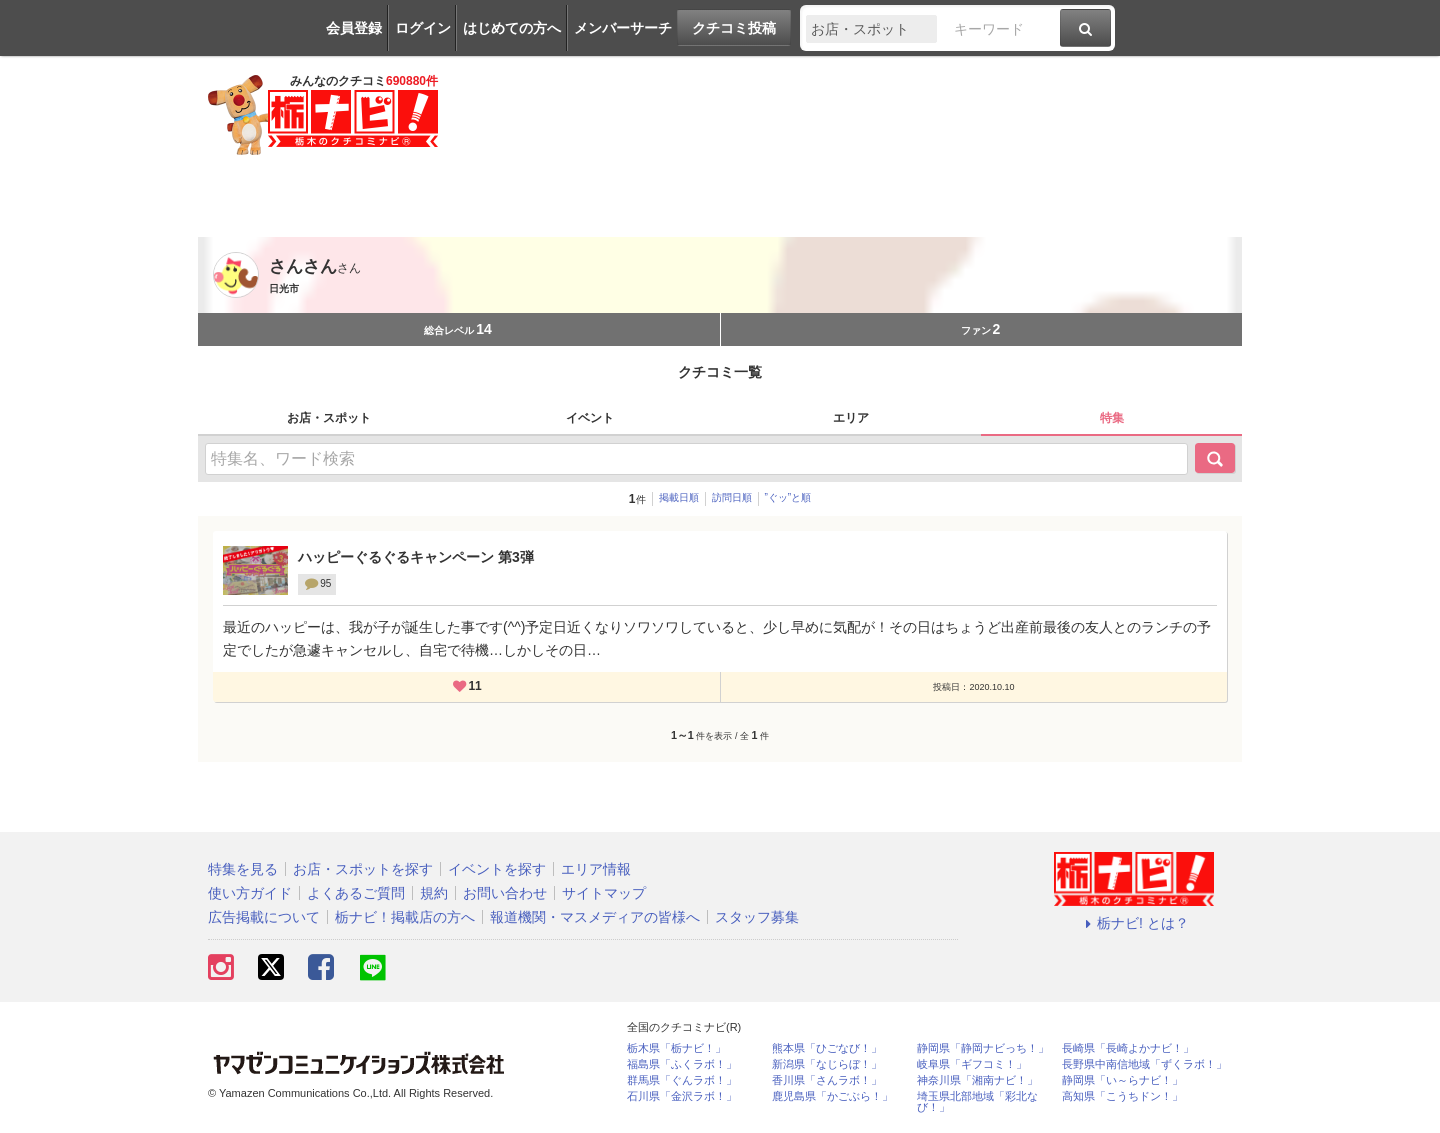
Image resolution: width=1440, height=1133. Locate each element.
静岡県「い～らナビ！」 (1122, 1080)
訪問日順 (732, 497)
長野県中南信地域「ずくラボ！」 (1144, 1064)
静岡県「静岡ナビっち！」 (983, 1048)
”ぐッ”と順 (788, 497)
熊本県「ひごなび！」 (827, 1048)
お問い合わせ (505, 893)
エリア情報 (596, 869)
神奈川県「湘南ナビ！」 (977, 1080)
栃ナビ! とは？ (1134, 923)
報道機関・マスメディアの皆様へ (595, 917)
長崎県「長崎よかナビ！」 (1128, 1048)
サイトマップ (604, 893)
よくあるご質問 (356, 893)
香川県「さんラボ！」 (827, 1080)
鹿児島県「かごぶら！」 (832, 1096)
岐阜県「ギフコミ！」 (972, 1064)
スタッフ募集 (757, 917)
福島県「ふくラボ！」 (682, 1064)
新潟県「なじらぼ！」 (827, 1064)
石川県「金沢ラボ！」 (682, 1096)
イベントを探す (497, 869)
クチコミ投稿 (734, 28)
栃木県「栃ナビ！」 (676, 1048)
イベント (590, 418)
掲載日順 (679, 497)
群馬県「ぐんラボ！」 (682, 1080)
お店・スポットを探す (363, 869)
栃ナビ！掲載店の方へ (405, 917)
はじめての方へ (512, 28)
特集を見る (243, 869)
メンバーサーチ (623, 28)
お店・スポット (329, 418)
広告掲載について (264, 917)
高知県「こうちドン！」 (1122, 1096)
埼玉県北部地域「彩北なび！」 (977, 1102)
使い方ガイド (250, 893)
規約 (434, 893)
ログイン (423, 28)
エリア (851, 418)
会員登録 (354, 28)
